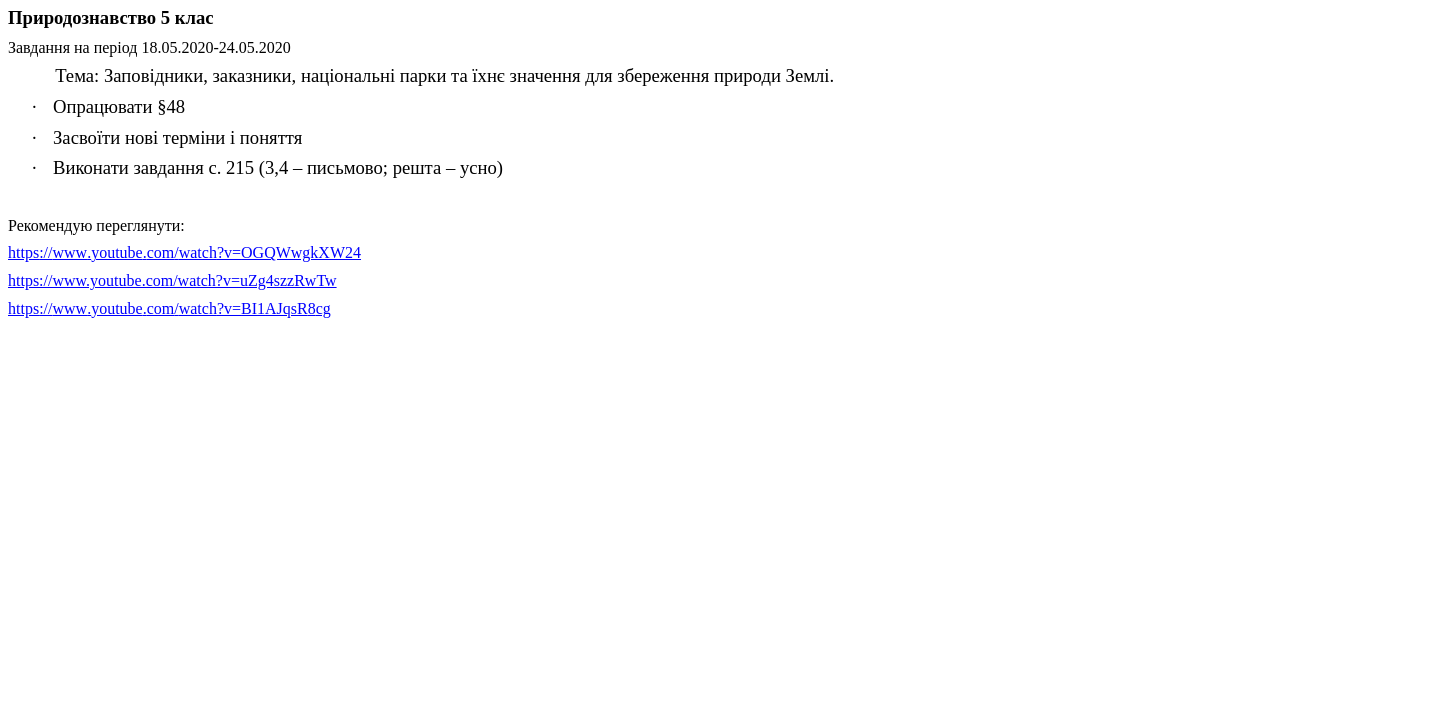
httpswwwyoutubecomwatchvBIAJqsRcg (169, 308)
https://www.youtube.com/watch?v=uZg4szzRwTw (172, 280)
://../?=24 (184, 252)
